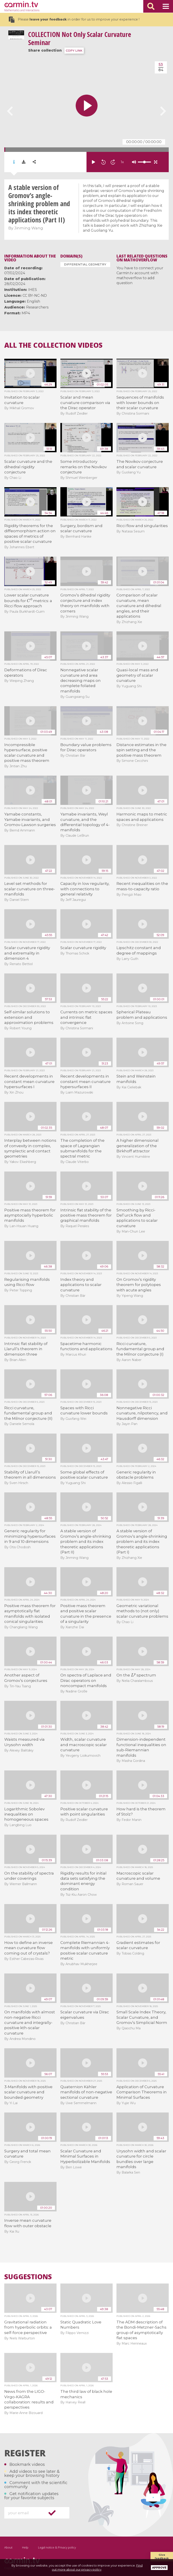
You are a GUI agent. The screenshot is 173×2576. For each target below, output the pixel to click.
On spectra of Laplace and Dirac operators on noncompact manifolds (85, 1680)
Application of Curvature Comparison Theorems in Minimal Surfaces (141, 2092)
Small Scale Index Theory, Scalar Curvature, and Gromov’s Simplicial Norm (141, 2017)
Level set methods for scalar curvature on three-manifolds (29, 888)
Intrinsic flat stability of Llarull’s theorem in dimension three (26, 1349)
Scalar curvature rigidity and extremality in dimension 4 (27, 953)
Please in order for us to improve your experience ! (74, 19)
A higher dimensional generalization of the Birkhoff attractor (137, 1145)
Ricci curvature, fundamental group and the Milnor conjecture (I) (140, 1349)
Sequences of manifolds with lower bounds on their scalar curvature (140, 402)
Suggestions (28, 2276)
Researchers (37, 307)
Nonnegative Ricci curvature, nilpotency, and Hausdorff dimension (142, 1413)
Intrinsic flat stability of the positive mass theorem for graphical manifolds (86, 1215)
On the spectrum (136, 1675)
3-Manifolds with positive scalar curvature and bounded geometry (28, 2092)
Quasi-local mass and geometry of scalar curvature (137, 675)
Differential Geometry (85, 264)
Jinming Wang (28, 228)
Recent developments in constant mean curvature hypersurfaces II (85, 1081)
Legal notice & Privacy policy (57, 2547)
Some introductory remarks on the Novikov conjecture (83, 466)
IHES (32, 290)
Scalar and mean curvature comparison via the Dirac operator (85, 402)
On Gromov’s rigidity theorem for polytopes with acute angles (138, 1284)
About (8, 2547)
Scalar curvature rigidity (83, 947)
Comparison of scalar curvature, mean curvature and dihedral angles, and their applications (138, 606)
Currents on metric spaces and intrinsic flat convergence (86, 1017)
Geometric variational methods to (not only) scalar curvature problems (142, 1611)
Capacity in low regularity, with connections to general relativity (84, 888)
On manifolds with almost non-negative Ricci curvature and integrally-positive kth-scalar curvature (29, 2022)
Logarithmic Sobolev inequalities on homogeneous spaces (26, 1814)
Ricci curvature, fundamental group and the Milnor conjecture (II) (28, 1413)
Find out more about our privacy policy (97, 2567)
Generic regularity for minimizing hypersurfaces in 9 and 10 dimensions (30, 1536)
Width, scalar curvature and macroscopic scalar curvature (83, 1744)
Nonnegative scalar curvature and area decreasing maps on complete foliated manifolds (80, 680)
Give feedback (162, 2556)
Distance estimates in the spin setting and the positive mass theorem (141, 750)
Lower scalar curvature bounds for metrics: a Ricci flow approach (28, 600)
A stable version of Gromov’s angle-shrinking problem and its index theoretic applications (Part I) (141, 1541)
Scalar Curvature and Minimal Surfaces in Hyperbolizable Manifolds (85, 2156)
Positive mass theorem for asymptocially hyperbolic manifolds (30, 1215)
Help (25, 2547)
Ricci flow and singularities (142, 525)
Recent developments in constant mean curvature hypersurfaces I (29, 1081)
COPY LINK (74, 50)
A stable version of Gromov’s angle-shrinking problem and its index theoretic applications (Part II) (85, 1541)
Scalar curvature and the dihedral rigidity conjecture (28, 466)
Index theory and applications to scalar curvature (81, 1284)
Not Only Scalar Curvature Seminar (79, 38)
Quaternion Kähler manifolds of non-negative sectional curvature (86, 2092)
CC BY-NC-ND (35, 295)
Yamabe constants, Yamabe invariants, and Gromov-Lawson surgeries (30, 819)
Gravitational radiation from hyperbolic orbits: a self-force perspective (28, 2327)
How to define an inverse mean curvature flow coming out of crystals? (28, 1947)
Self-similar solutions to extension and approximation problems (28, 1017)
